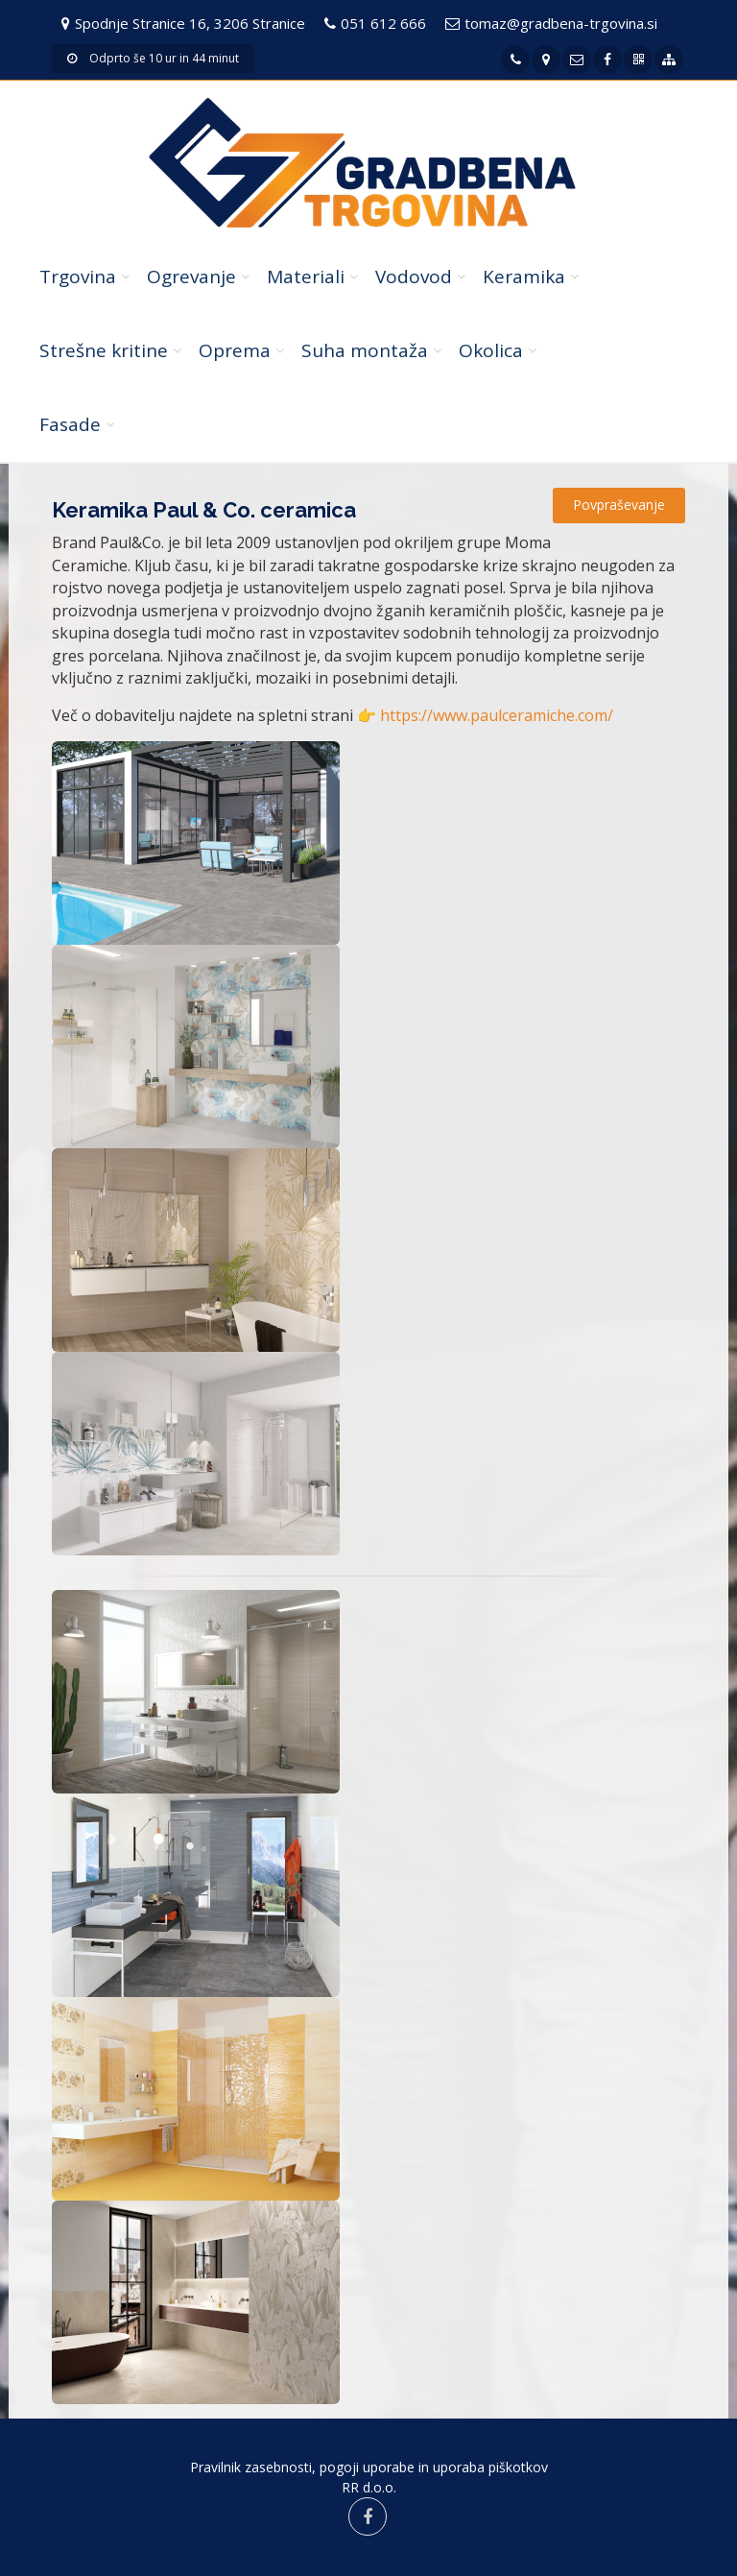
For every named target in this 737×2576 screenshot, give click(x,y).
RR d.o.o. (369, 2487)
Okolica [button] (491, 350)
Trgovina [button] (77, 276)
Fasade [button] (70, 424)
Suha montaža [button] (364, 350)
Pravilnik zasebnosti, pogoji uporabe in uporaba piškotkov (369, 2467)
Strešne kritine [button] (103, 350)
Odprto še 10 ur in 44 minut (153, 58)
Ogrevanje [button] (191, 276)
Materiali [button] (306, 276)
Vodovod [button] (413, 276)
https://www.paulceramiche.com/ (496, 715)
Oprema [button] (235, 350)
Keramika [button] (524, 276)
